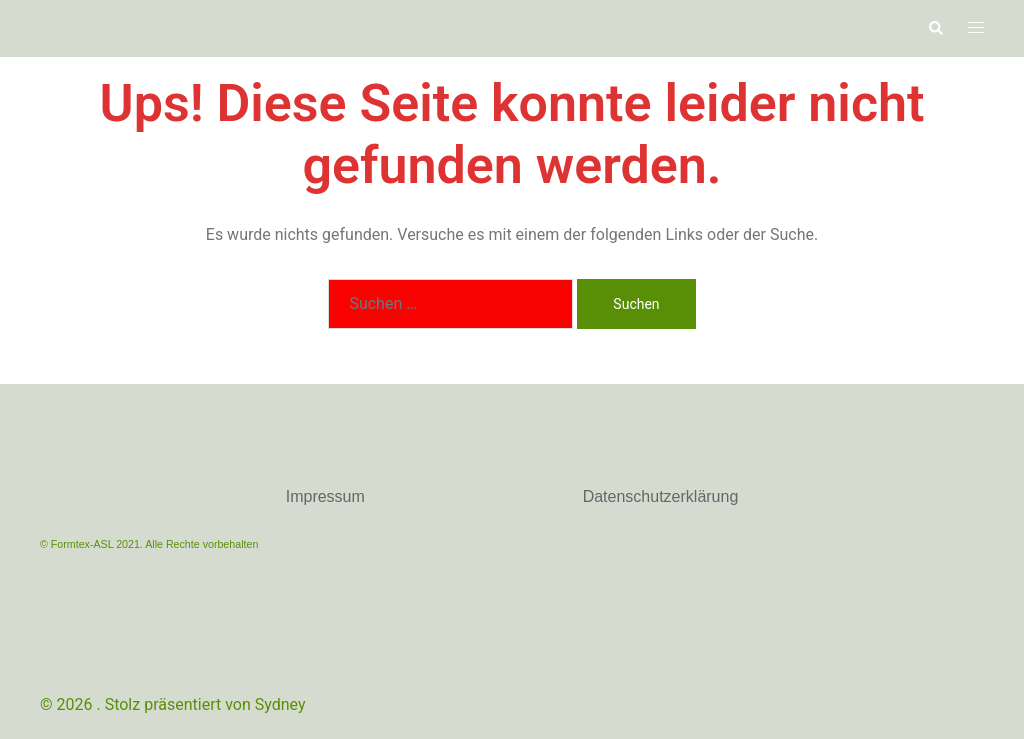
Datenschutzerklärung (661, 496)
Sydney (280, 704)
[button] (935, 28)
